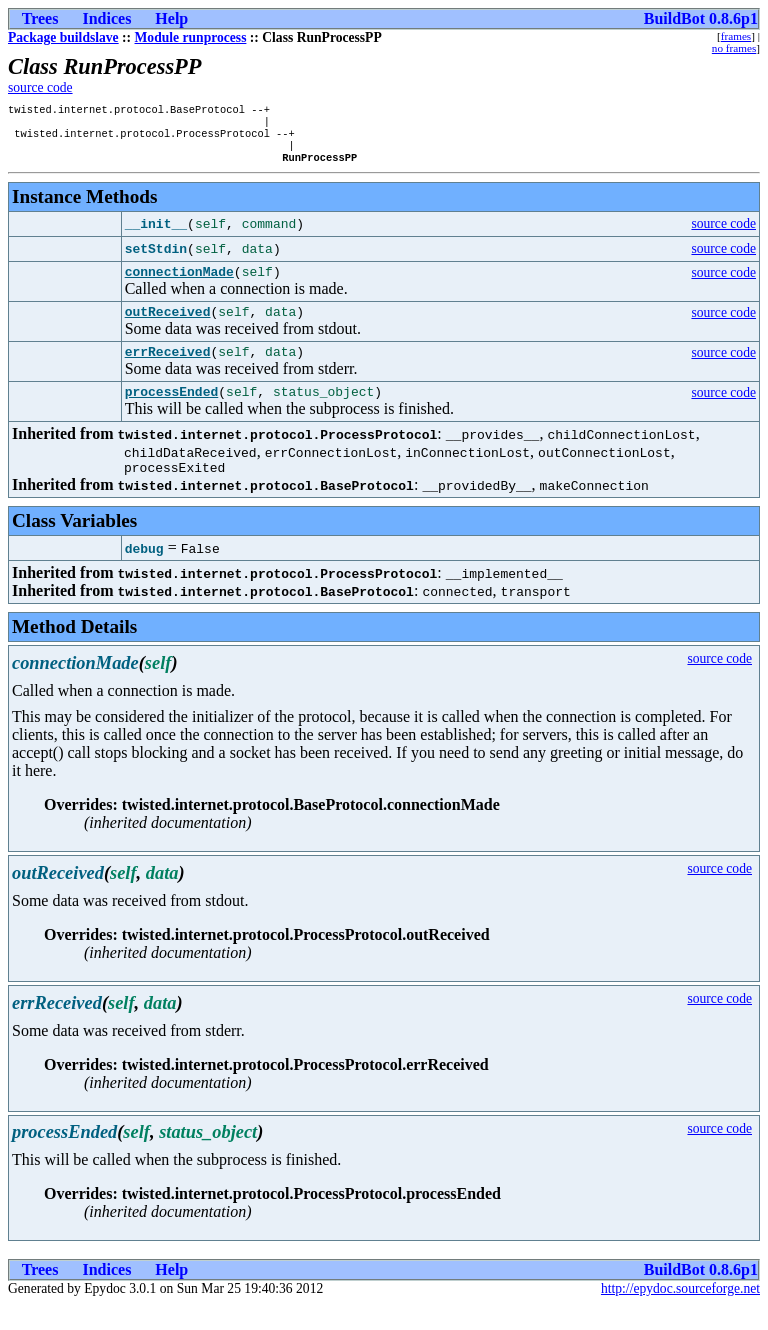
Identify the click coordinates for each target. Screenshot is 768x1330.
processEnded (172, 413)
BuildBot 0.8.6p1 (701, 18)
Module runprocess (191, 37)
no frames (734, 48)
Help (171, 18)
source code (40, 87)
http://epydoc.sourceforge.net (680, 1313)
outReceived (168, 327)
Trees (40, 18)
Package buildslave (63, 37)
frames (736, 36)
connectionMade (179, 284)
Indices (106, 18)
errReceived (168, 370)
